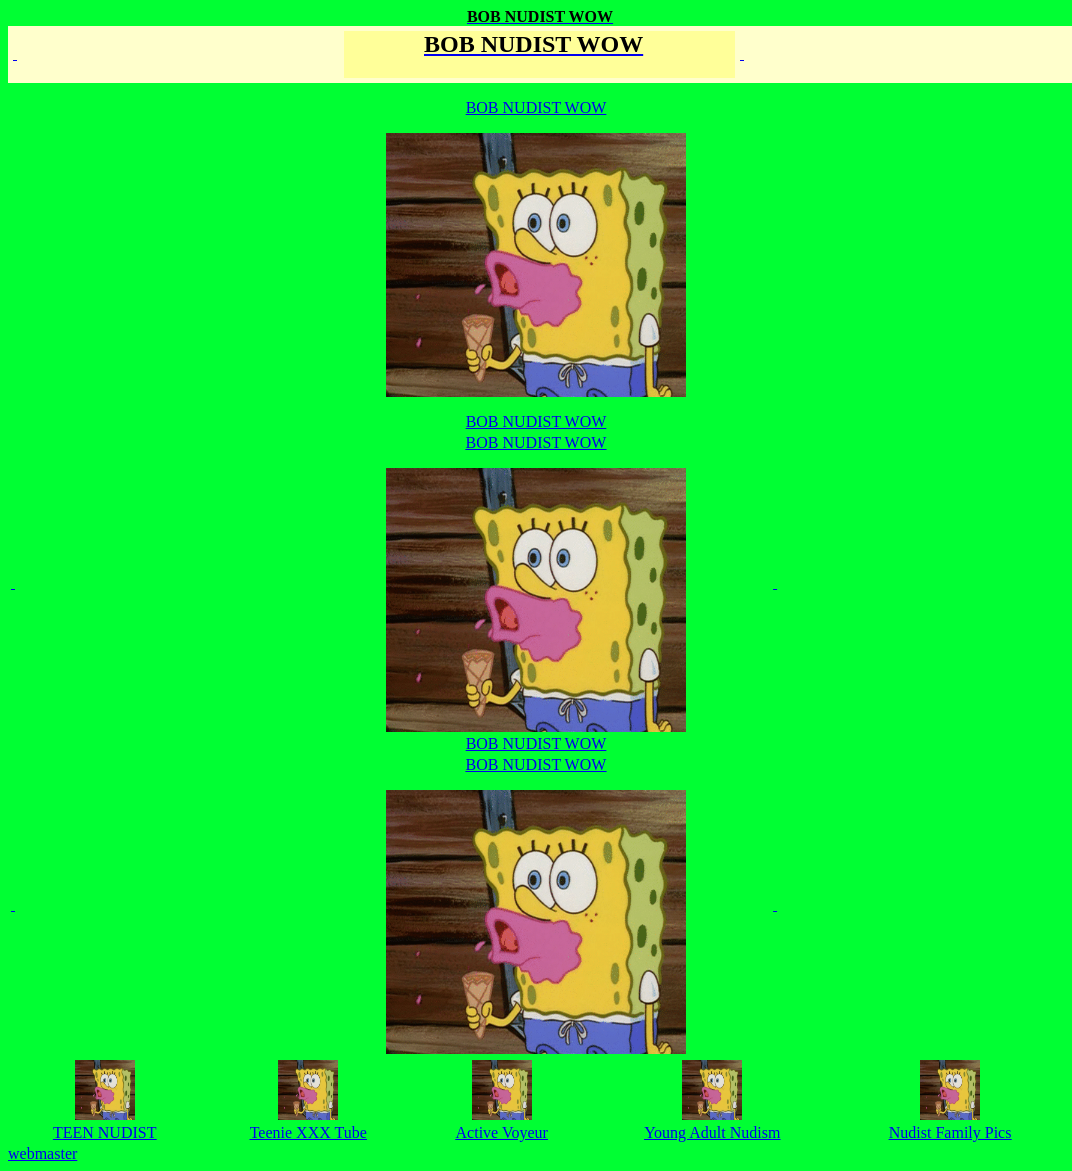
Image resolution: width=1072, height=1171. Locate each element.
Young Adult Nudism (712, 1132)
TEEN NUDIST (105, 1132)
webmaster (42, 1153)
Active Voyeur (502, 1132)
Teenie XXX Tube (308, 1132)
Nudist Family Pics (950, 1132)
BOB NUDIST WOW (536, 574)
